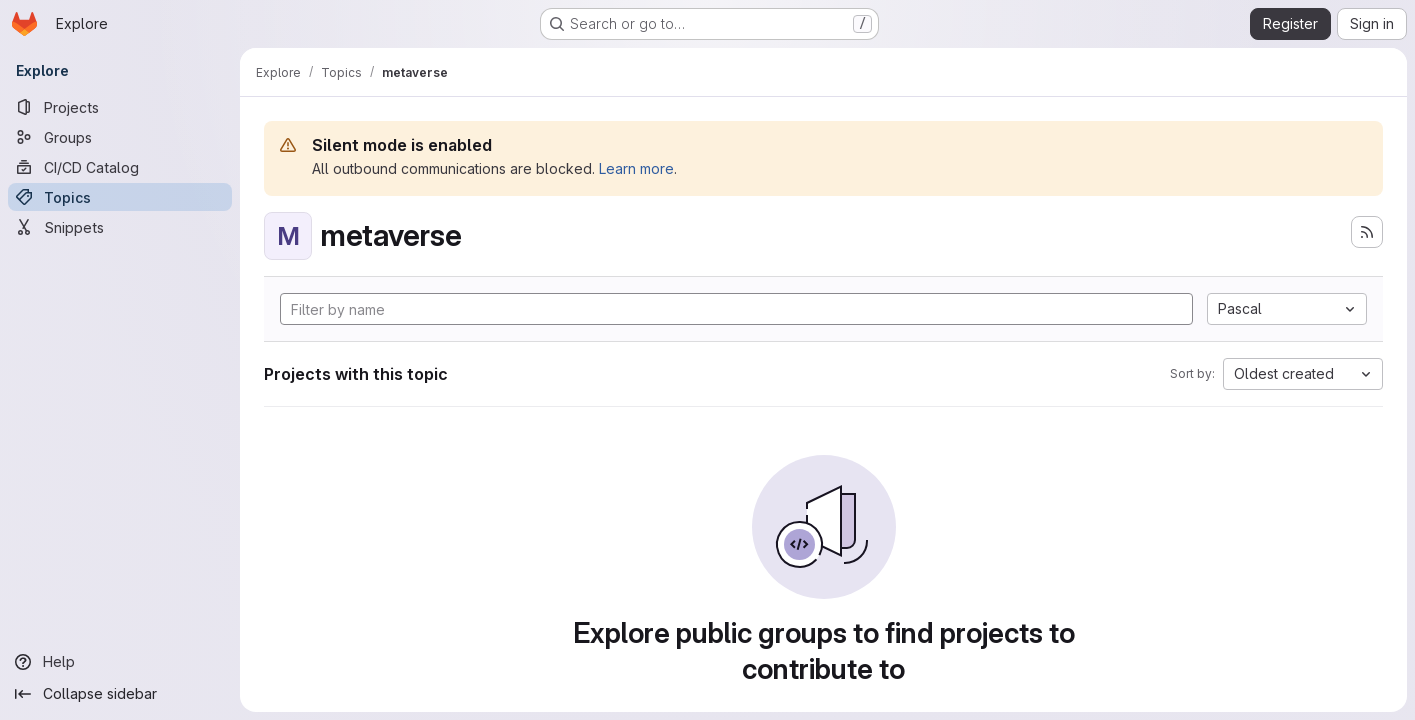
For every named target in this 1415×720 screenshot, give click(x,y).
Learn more (636, 168)
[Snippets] (120, 227)
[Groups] (120, 137)
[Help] (120, 662)
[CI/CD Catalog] (120, 167)
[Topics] (120, 197)
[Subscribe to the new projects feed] (1367, 232)
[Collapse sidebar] (120, 694)
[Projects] (120, 107)
